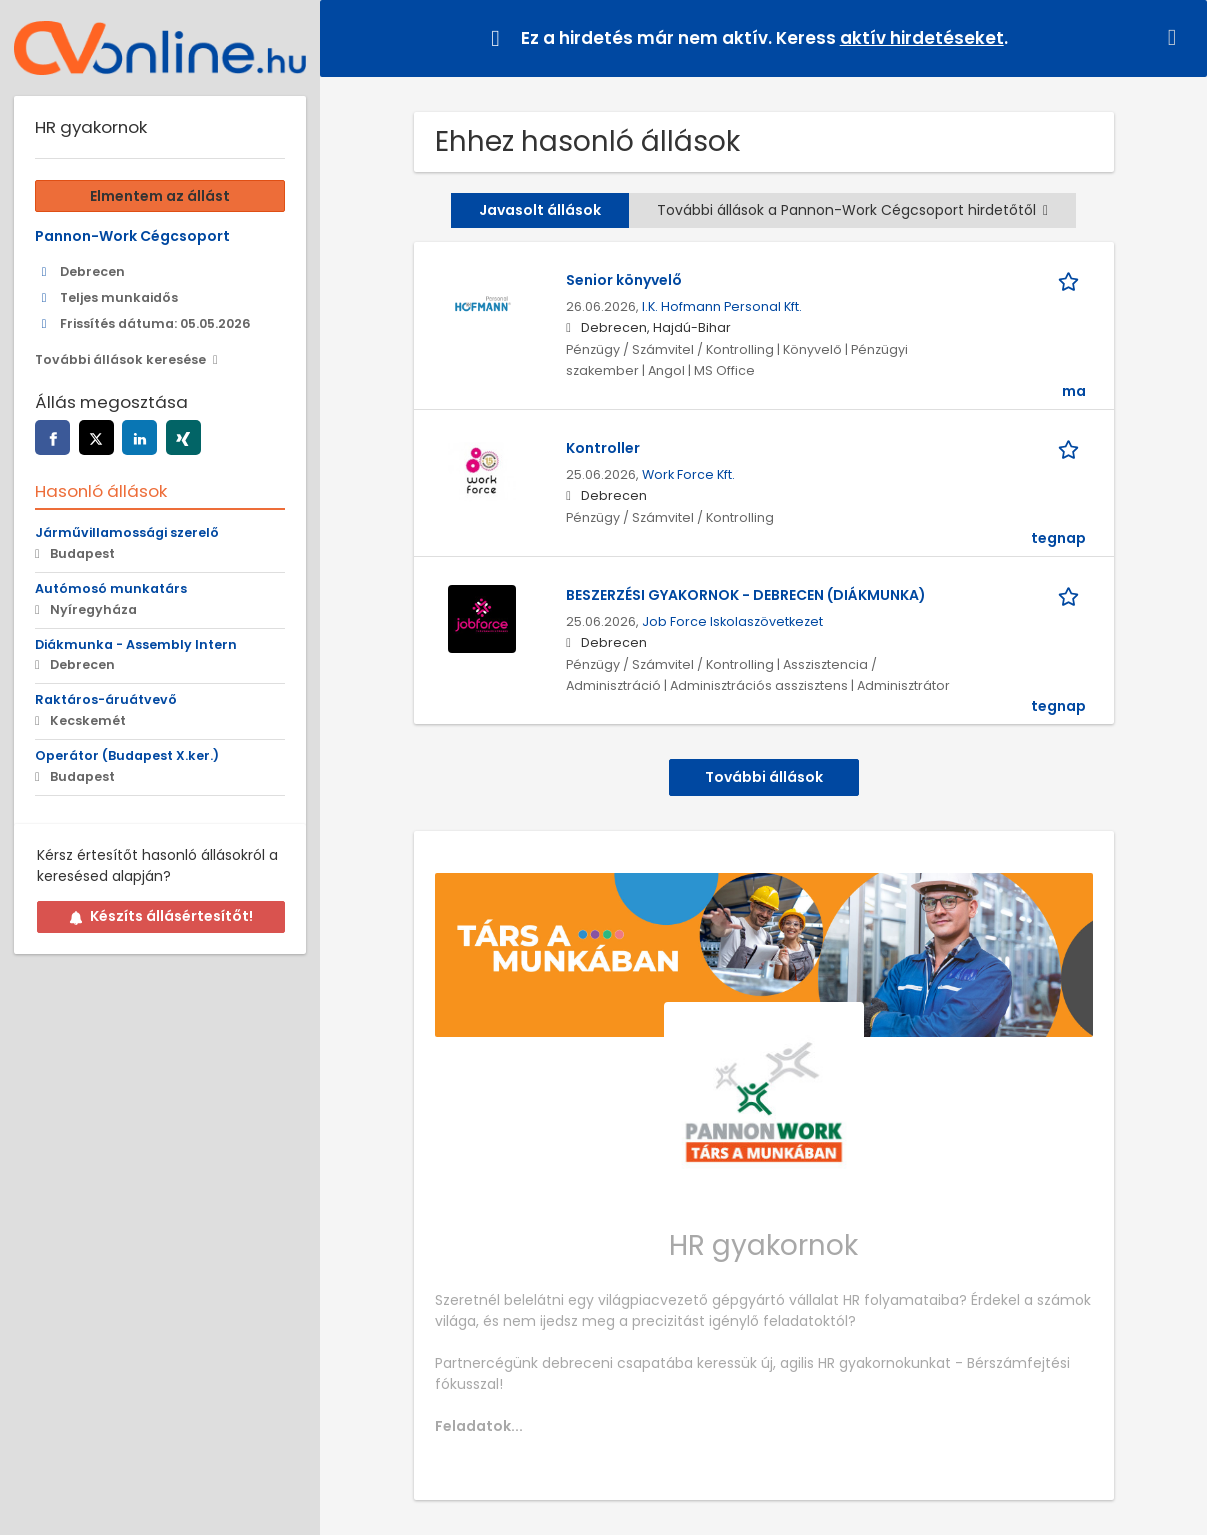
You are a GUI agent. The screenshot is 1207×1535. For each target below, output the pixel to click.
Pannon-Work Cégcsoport (132, 236)
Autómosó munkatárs (111, 588)
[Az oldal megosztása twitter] (96, 437)
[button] (1176, 37)
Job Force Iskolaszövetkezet (732, 621)
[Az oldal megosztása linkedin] (139, 437)
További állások (764, 777)
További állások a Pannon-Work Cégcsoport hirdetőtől (852, 210)
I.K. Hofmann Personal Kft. (722, 306)
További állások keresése (120, 359)
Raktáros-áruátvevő (106, 699)
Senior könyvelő (624, 280)
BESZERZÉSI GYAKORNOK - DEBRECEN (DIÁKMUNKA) (746, 595)
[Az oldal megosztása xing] (183, 437)
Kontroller (603, 448)
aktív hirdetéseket (922, 38)
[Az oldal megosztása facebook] (52, 437)
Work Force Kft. (688, 474)
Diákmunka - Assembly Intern (136, 644)
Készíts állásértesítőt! (161, 916)
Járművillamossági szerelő (127, 532)
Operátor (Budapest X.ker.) (127, 755)
